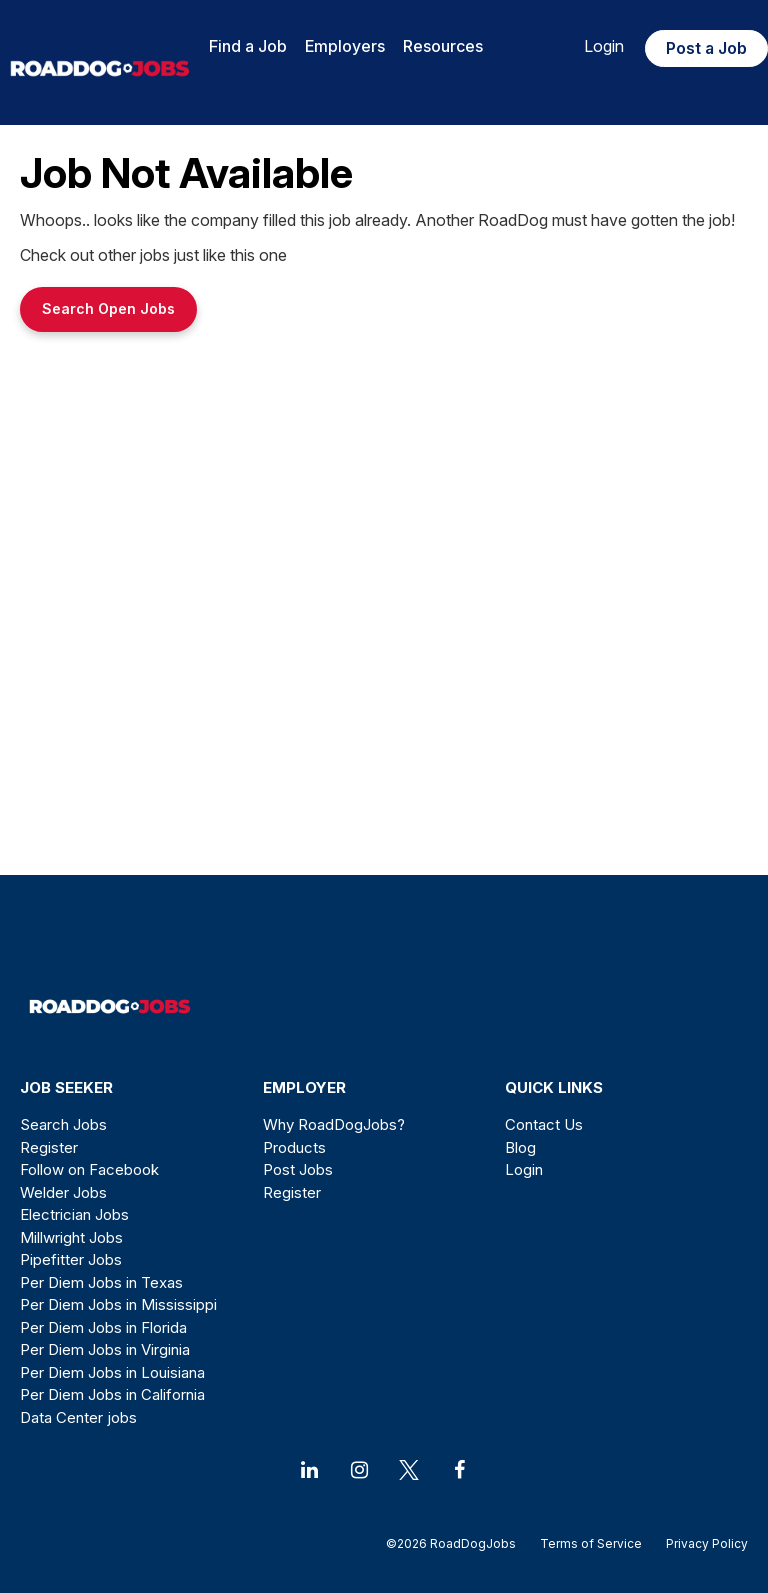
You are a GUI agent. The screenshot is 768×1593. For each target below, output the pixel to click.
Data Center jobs (78, 1417)
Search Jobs (63, 1124)
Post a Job (706, 48)
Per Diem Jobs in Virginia (105, 1349)
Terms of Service (591, 1543)
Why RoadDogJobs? (334, 1124)
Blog (520, 1147)
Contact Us (544, 1124)
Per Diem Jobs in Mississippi (118, 1304)
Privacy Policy (701, 1543)
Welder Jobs (63, 1192)
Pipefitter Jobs (71, 1259)
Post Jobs (298, 1169)
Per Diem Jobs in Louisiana (112, 1372)
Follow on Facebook (89, 1169)
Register (49, 1147)
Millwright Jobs (71, 1237)
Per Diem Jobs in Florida (103, 1327)
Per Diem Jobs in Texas (101, 1282)
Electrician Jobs (74, 1214)
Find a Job (248, 46)
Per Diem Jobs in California (112, 1394)
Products (294, 1147)
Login (604, 46)
